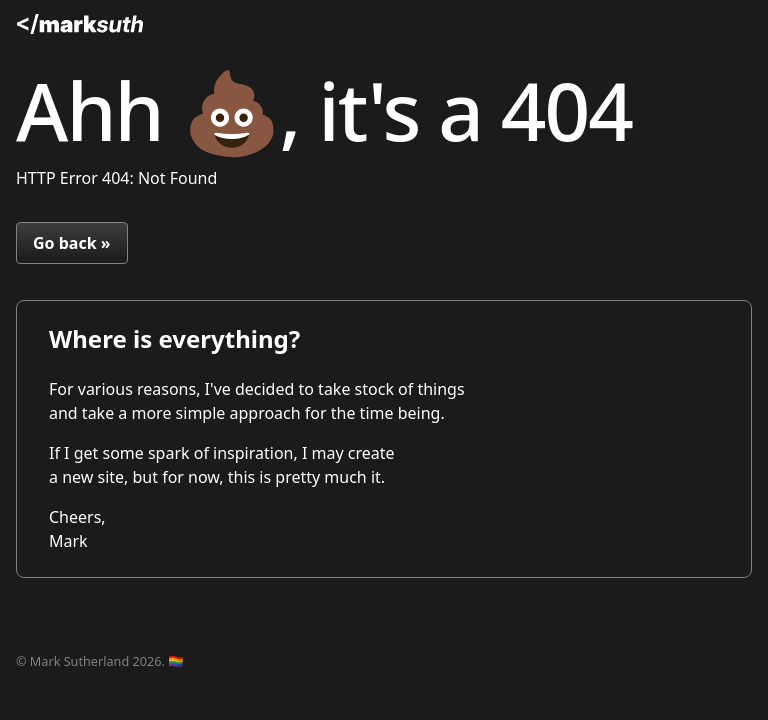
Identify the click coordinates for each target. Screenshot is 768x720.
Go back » (72, 243)
